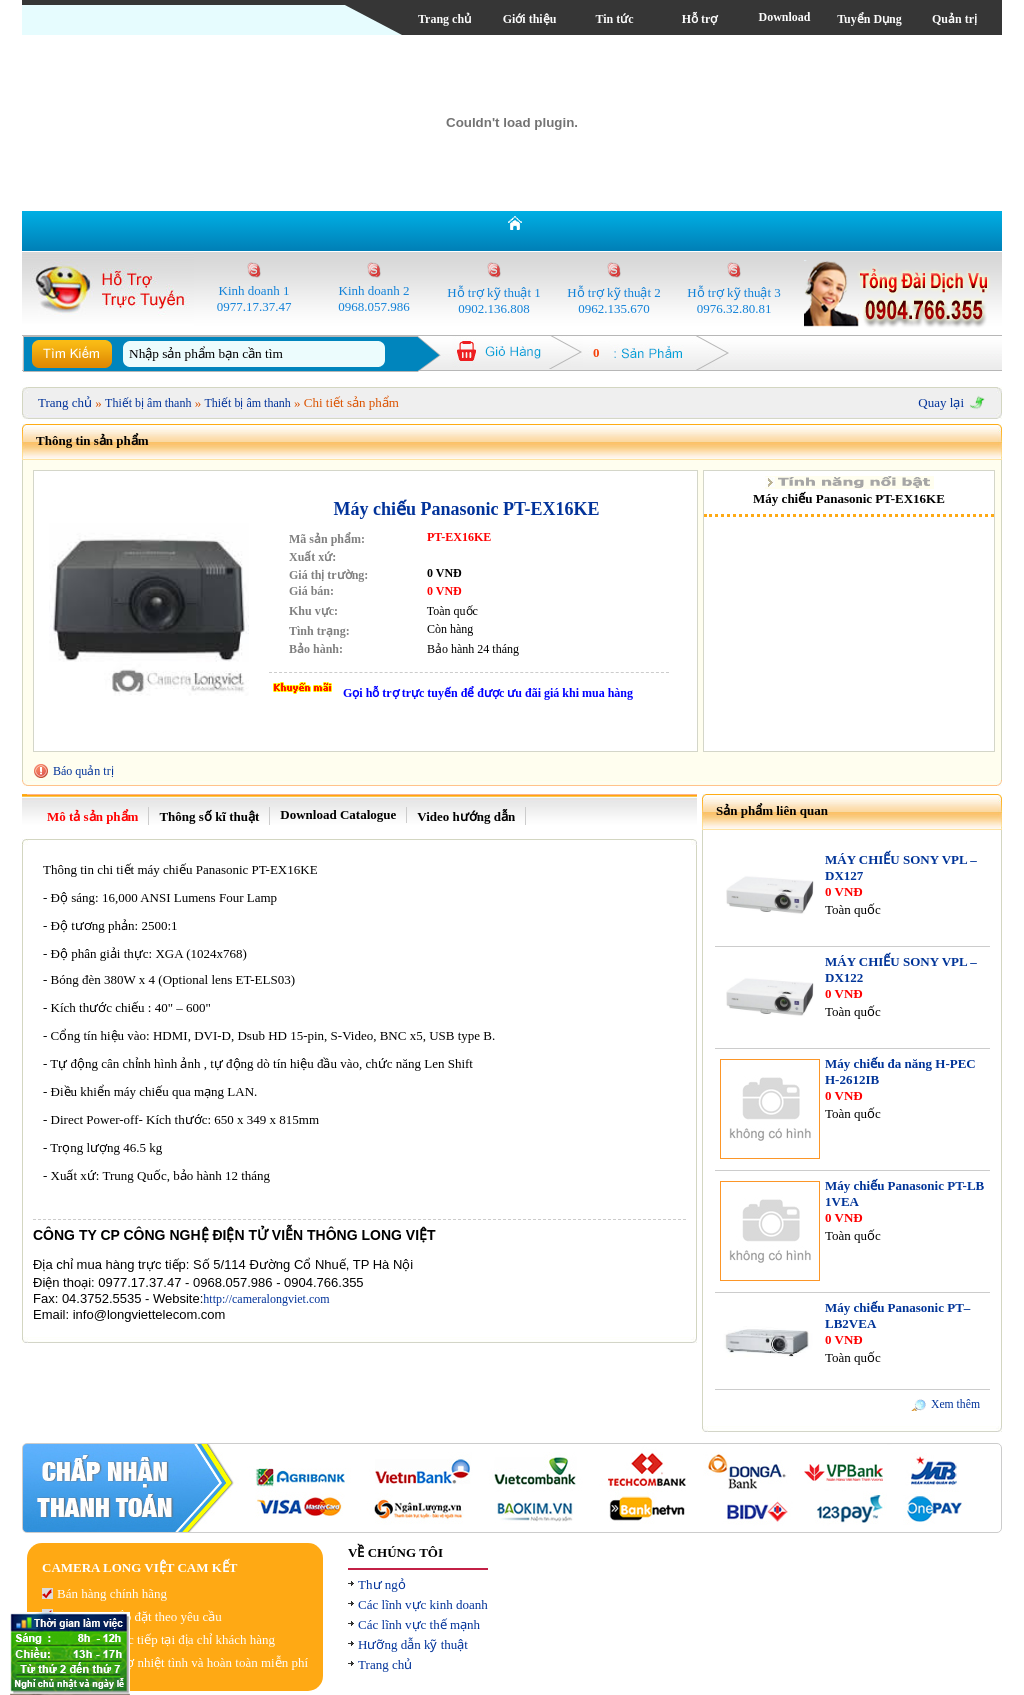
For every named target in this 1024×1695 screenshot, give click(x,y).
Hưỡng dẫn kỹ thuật (413, 1644)
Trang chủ (444, 19)
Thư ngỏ (382, 1584)
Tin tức (614, 19)
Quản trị (954, 19)
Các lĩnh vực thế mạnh (419, 1624)
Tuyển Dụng (869, 19)
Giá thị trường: (328, 575)
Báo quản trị (83, 771)
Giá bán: (311, 591)
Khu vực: (313, 611)
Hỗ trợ (700, 19)
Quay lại (941, 402)
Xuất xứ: (312, 557)
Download (784, 17)
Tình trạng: (319, 631)
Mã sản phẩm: (327, 539)
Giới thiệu (530, 19)
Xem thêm (955, 1404)
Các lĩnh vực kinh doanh (423, 1604)
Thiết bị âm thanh (148, 403)
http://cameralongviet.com (266, 1299)
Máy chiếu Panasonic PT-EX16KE (467, 509)
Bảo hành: (316, 649)
